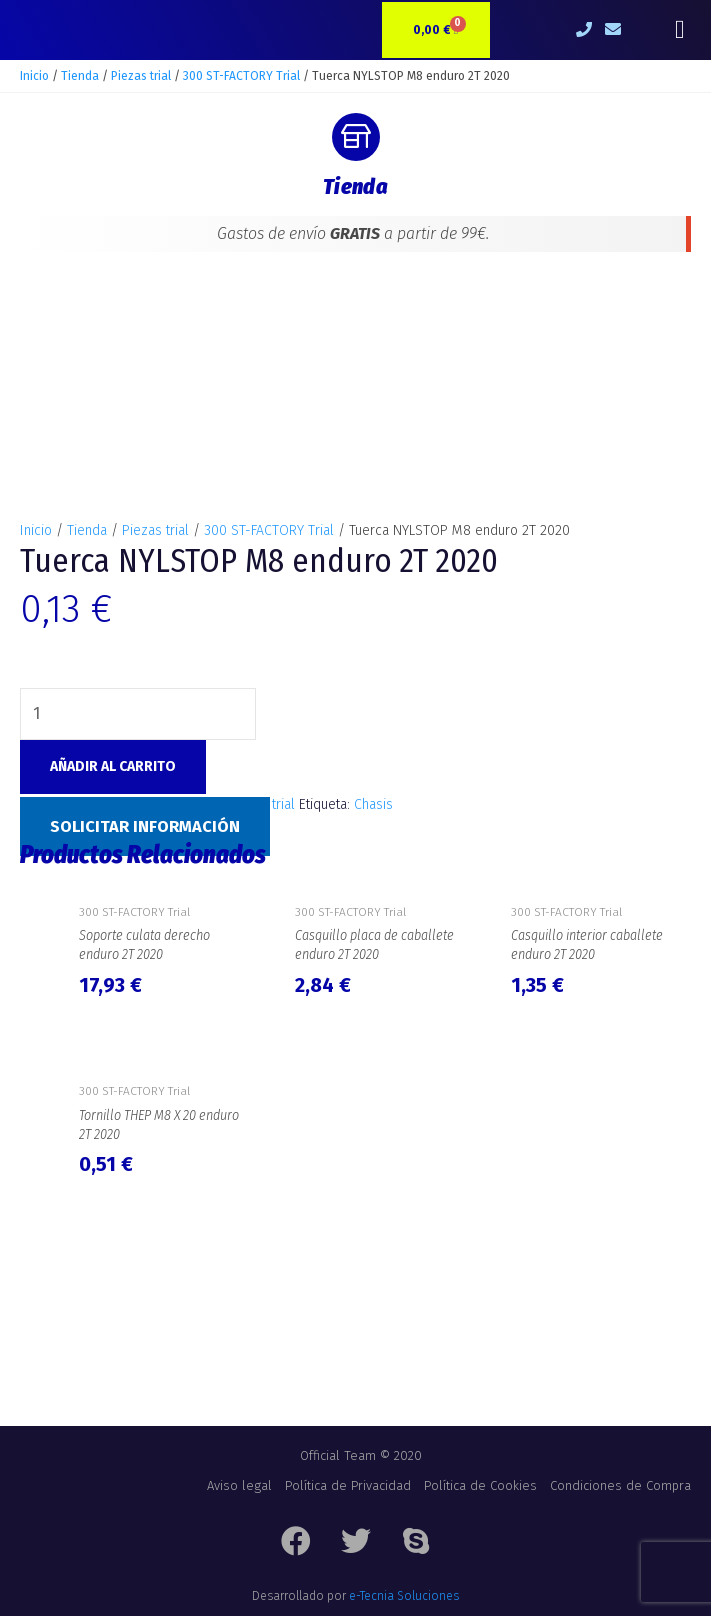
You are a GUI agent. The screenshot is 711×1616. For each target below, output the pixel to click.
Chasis (373, 804)
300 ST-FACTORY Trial (241, 76)
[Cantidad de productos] (138, 714)
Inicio (34, 76)
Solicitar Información (145, 826)
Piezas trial (141, 76)
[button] (679, 30)
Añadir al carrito (113, 766)
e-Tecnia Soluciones (404, 1596)
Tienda (80, 76)
